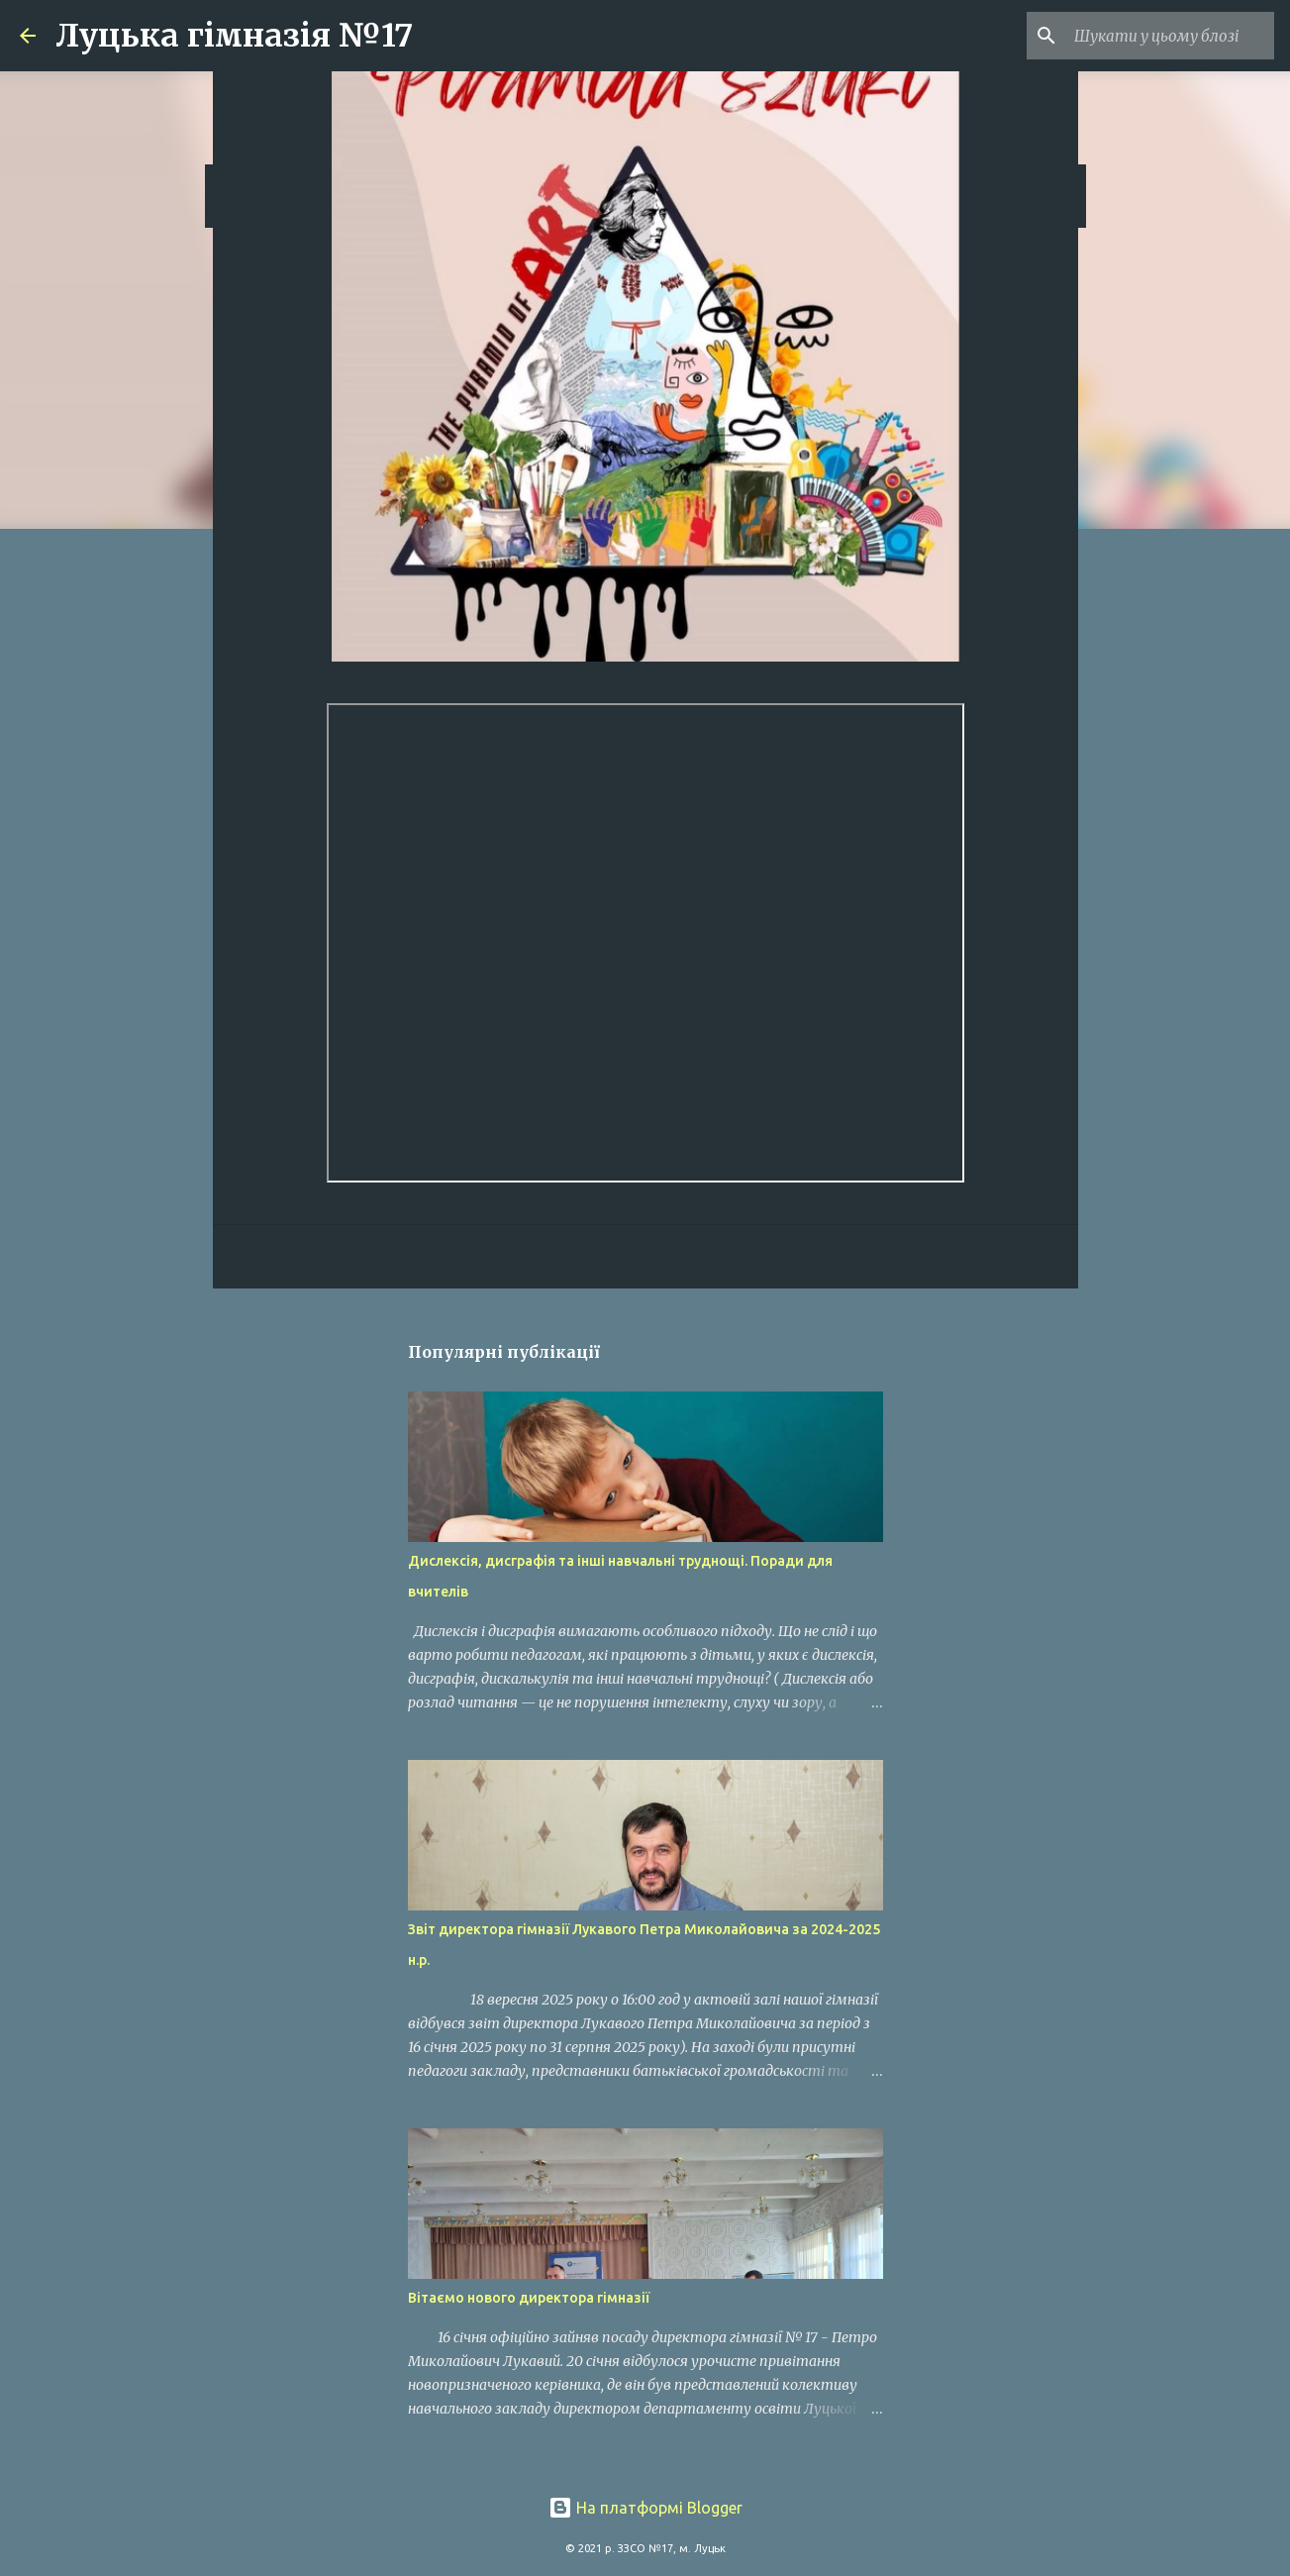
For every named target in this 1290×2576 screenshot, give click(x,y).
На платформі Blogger (645, 2508)
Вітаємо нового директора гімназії (528, 2298)
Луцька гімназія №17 (234, 35)
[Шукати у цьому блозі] (1170, 35)
